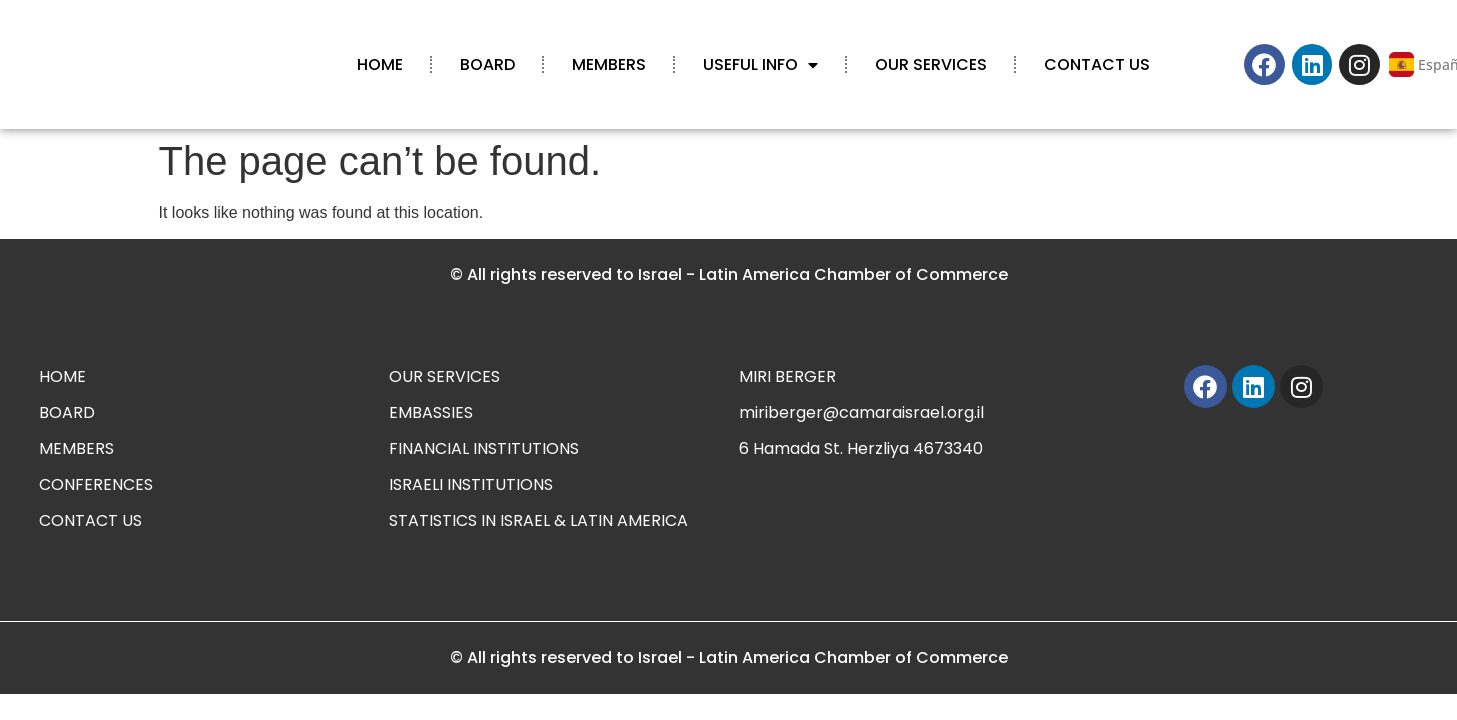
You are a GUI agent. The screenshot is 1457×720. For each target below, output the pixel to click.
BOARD (487, 64)
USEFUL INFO (760, 65)
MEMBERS (609, 64)
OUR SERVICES (931, 64)
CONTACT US (1097, 64)
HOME (380, 64)
